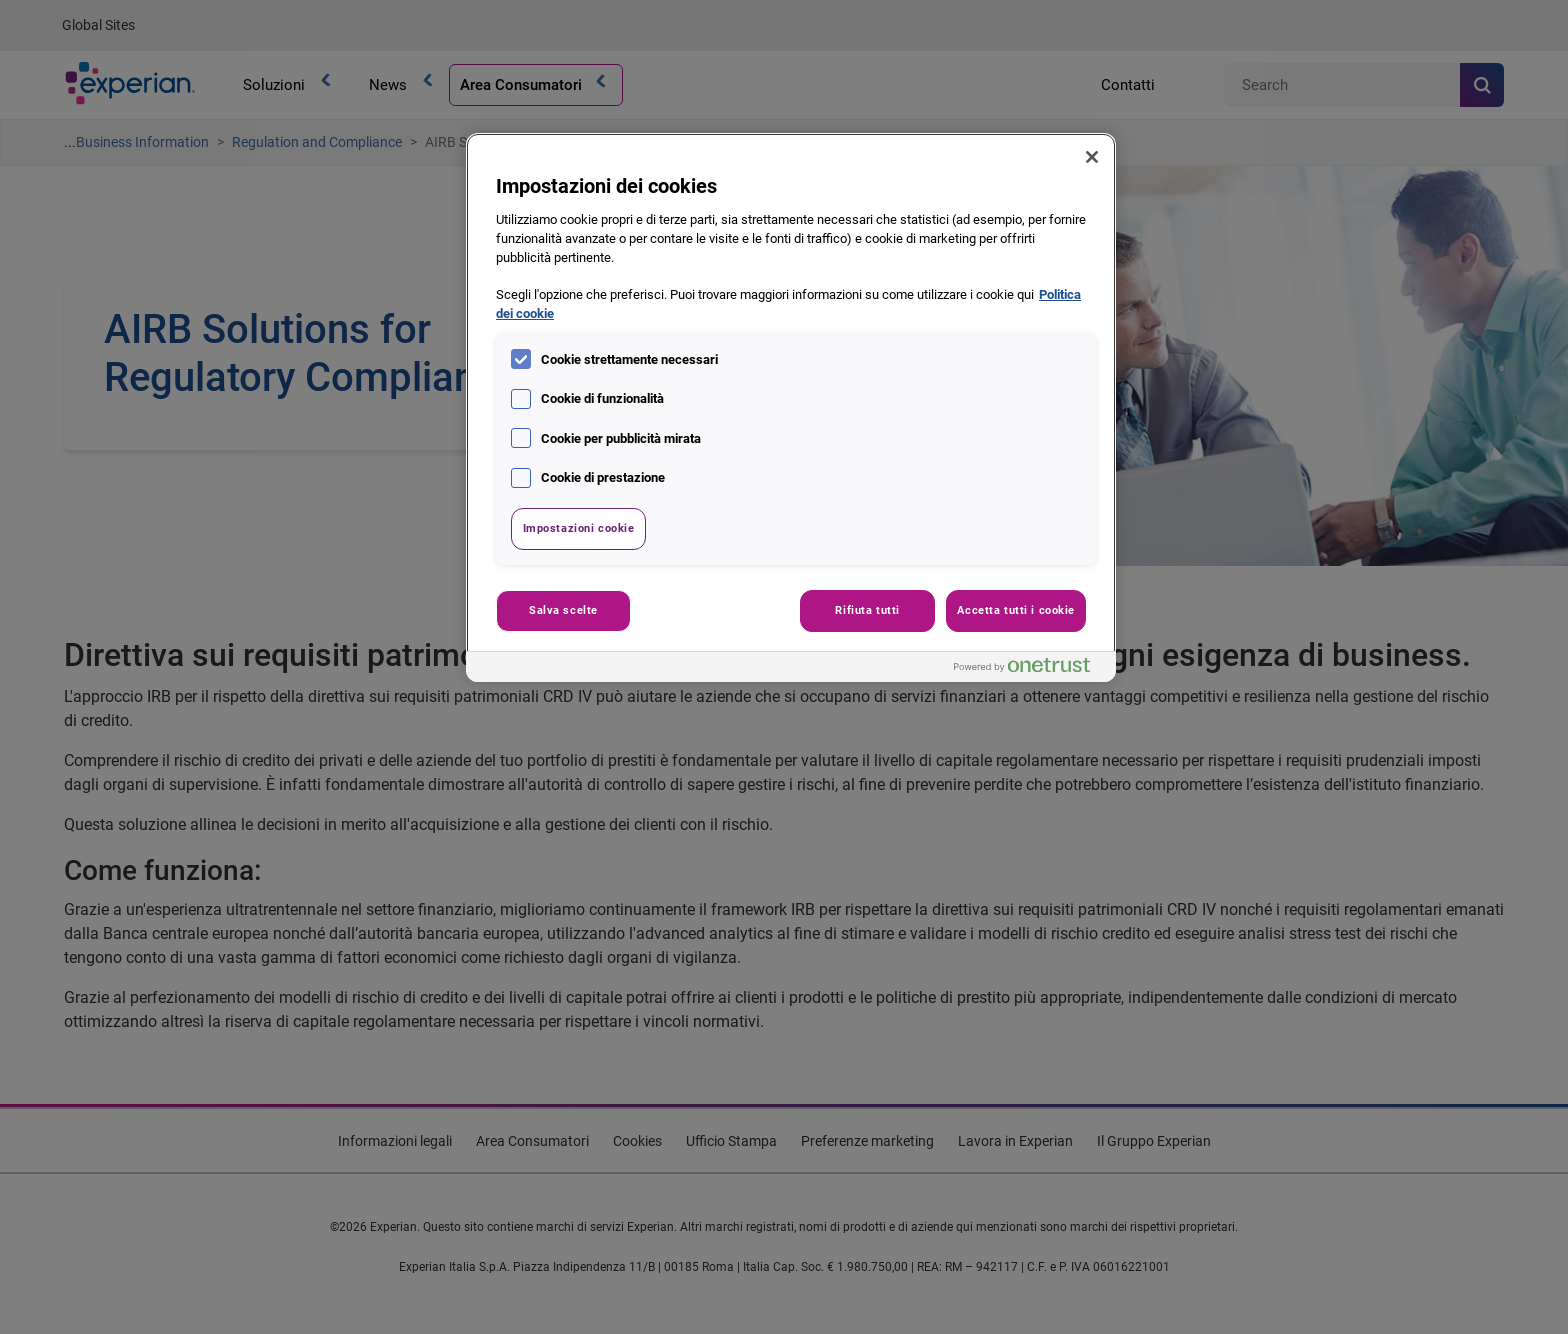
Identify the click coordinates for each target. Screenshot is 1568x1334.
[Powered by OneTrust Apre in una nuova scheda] (1030, 669)
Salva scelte (563, 610)
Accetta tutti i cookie (1016, 610)
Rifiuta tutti (867, 610)
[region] (791, 407)
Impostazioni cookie (579, 528)
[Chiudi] (1092, 157)
